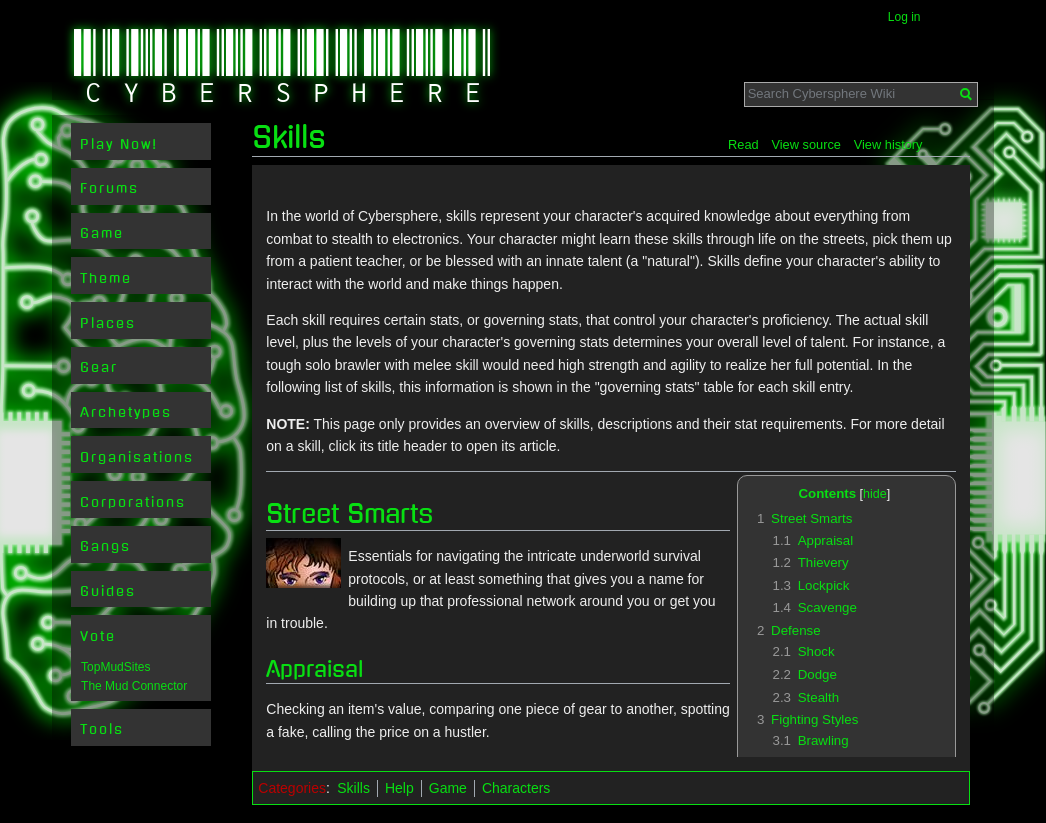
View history (888, 144)
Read (743, 144)
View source (805, 144)
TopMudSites (115, 667)
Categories (292, 788)
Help (399, 788)
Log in (904, 17)
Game (448, 788)
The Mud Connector (134, 686)
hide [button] (875, 494)
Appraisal (314, 669)
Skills (353, 788)
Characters (516, 788)
